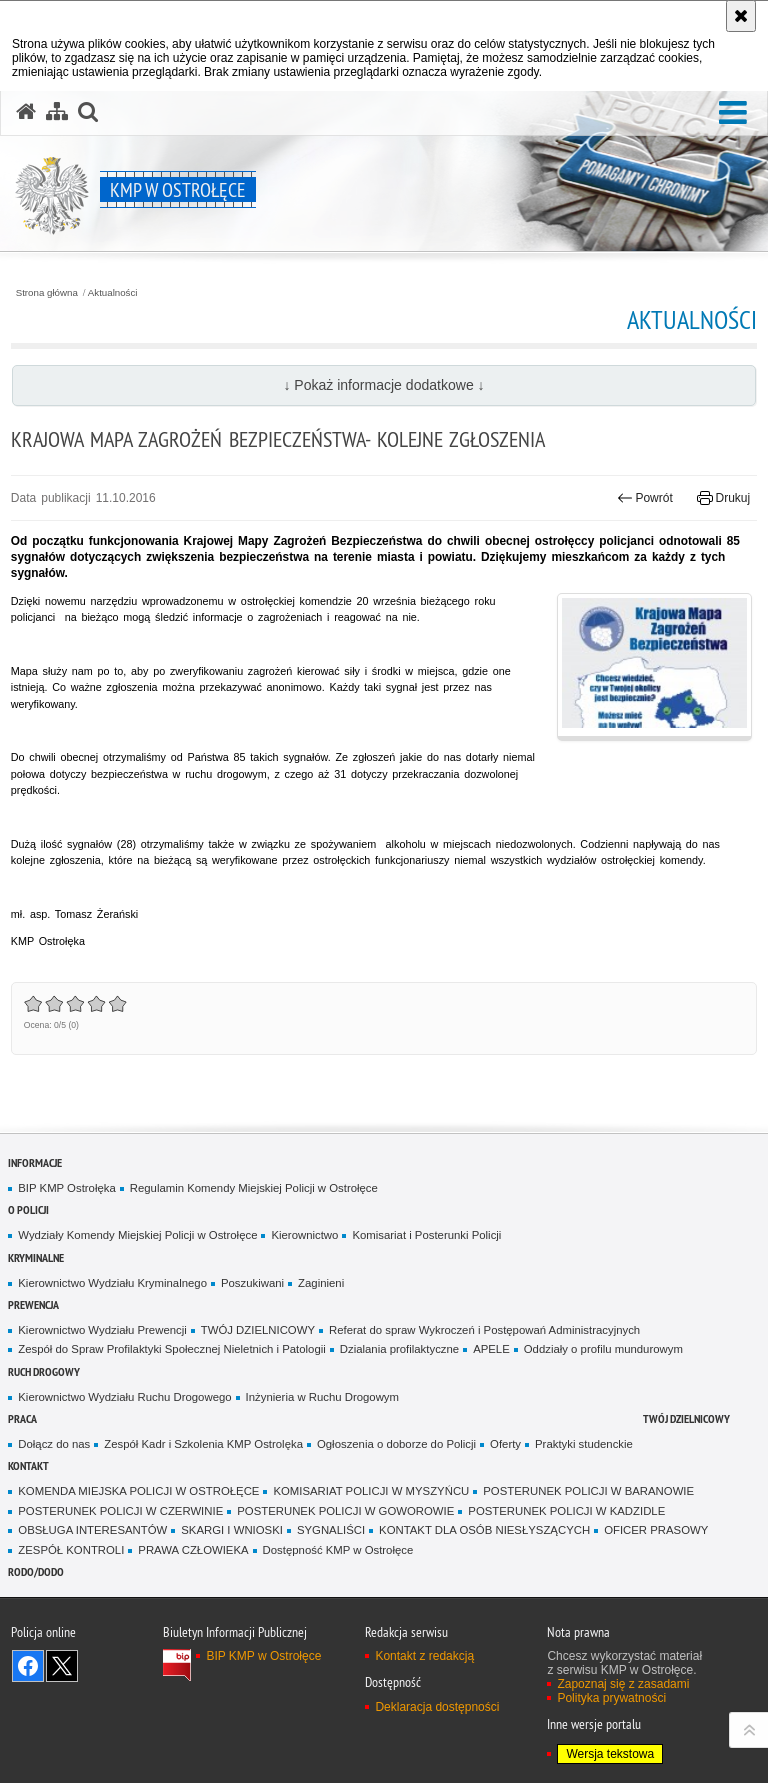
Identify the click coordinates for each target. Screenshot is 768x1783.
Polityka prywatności (611, 1698)
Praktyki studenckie (584, 1444)
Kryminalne (36, 1257)
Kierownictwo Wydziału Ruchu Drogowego (124, 1397)
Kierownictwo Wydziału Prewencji (102, 1330)
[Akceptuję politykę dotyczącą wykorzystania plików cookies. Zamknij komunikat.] (741, 16)
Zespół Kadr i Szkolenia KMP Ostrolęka (203, 1444)
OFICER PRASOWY (656, 1530)
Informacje (35, 1162)
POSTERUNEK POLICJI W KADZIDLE (566, 1511)
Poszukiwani (252, 1283)
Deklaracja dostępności (437, 1707)
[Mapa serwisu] (57, 112)
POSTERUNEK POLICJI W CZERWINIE (120, 1511)
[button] (733, 113)
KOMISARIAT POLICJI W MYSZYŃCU (371, 1491)
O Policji (28, 1209)
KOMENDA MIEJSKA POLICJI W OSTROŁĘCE (138, 1491)
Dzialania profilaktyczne (399, 1349)
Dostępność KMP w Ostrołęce (338, 1550)
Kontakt (28, 1465)
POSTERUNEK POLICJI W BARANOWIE (588, 1491)
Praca (22, 1418)
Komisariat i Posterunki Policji (426, 1235)
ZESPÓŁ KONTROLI (71, 1550)
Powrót (645, 498)
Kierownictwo (304, 1235)
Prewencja (33, 1304)
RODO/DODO (36, 1571)
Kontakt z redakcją (424, 1656)
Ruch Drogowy (44, 1371)
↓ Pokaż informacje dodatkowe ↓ (383, 385)
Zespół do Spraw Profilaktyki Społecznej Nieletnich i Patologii (172, 1349)
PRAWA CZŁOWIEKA (193, 1550)
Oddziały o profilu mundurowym (603, 1349)
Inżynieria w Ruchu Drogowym (322, 1397)
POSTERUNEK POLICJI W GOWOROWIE (345, 1511)
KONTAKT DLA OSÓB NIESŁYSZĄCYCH (484, 1530)
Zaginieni (321, 1283)
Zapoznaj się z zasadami (623, 1684)
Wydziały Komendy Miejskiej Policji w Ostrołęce (137, 1235)
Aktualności (113, 293)
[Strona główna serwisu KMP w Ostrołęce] (26, 112)
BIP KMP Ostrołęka (66, 1188)
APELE (491, 1349)
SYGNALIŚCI (331, 1530)
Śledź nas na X (62, 1666)
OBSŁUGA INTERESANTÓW (92, 1530)
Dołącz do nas (54, 1444)
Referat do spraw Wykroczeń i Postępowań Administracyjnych (484, 1330)
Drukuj (723, 498)
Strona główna (47, 293)
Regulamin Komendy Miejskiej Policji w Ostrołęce (254, 1188)
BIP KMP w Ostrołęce (263, 1656)
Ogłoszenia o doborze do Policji (396, 1444)
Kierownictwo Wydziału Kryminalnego (112, 1283)
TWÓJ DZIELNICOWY (258, 1330)
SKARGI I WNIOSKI (232, 1530)
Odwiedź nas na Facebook (28, 1666)
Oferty (505, 1444)
